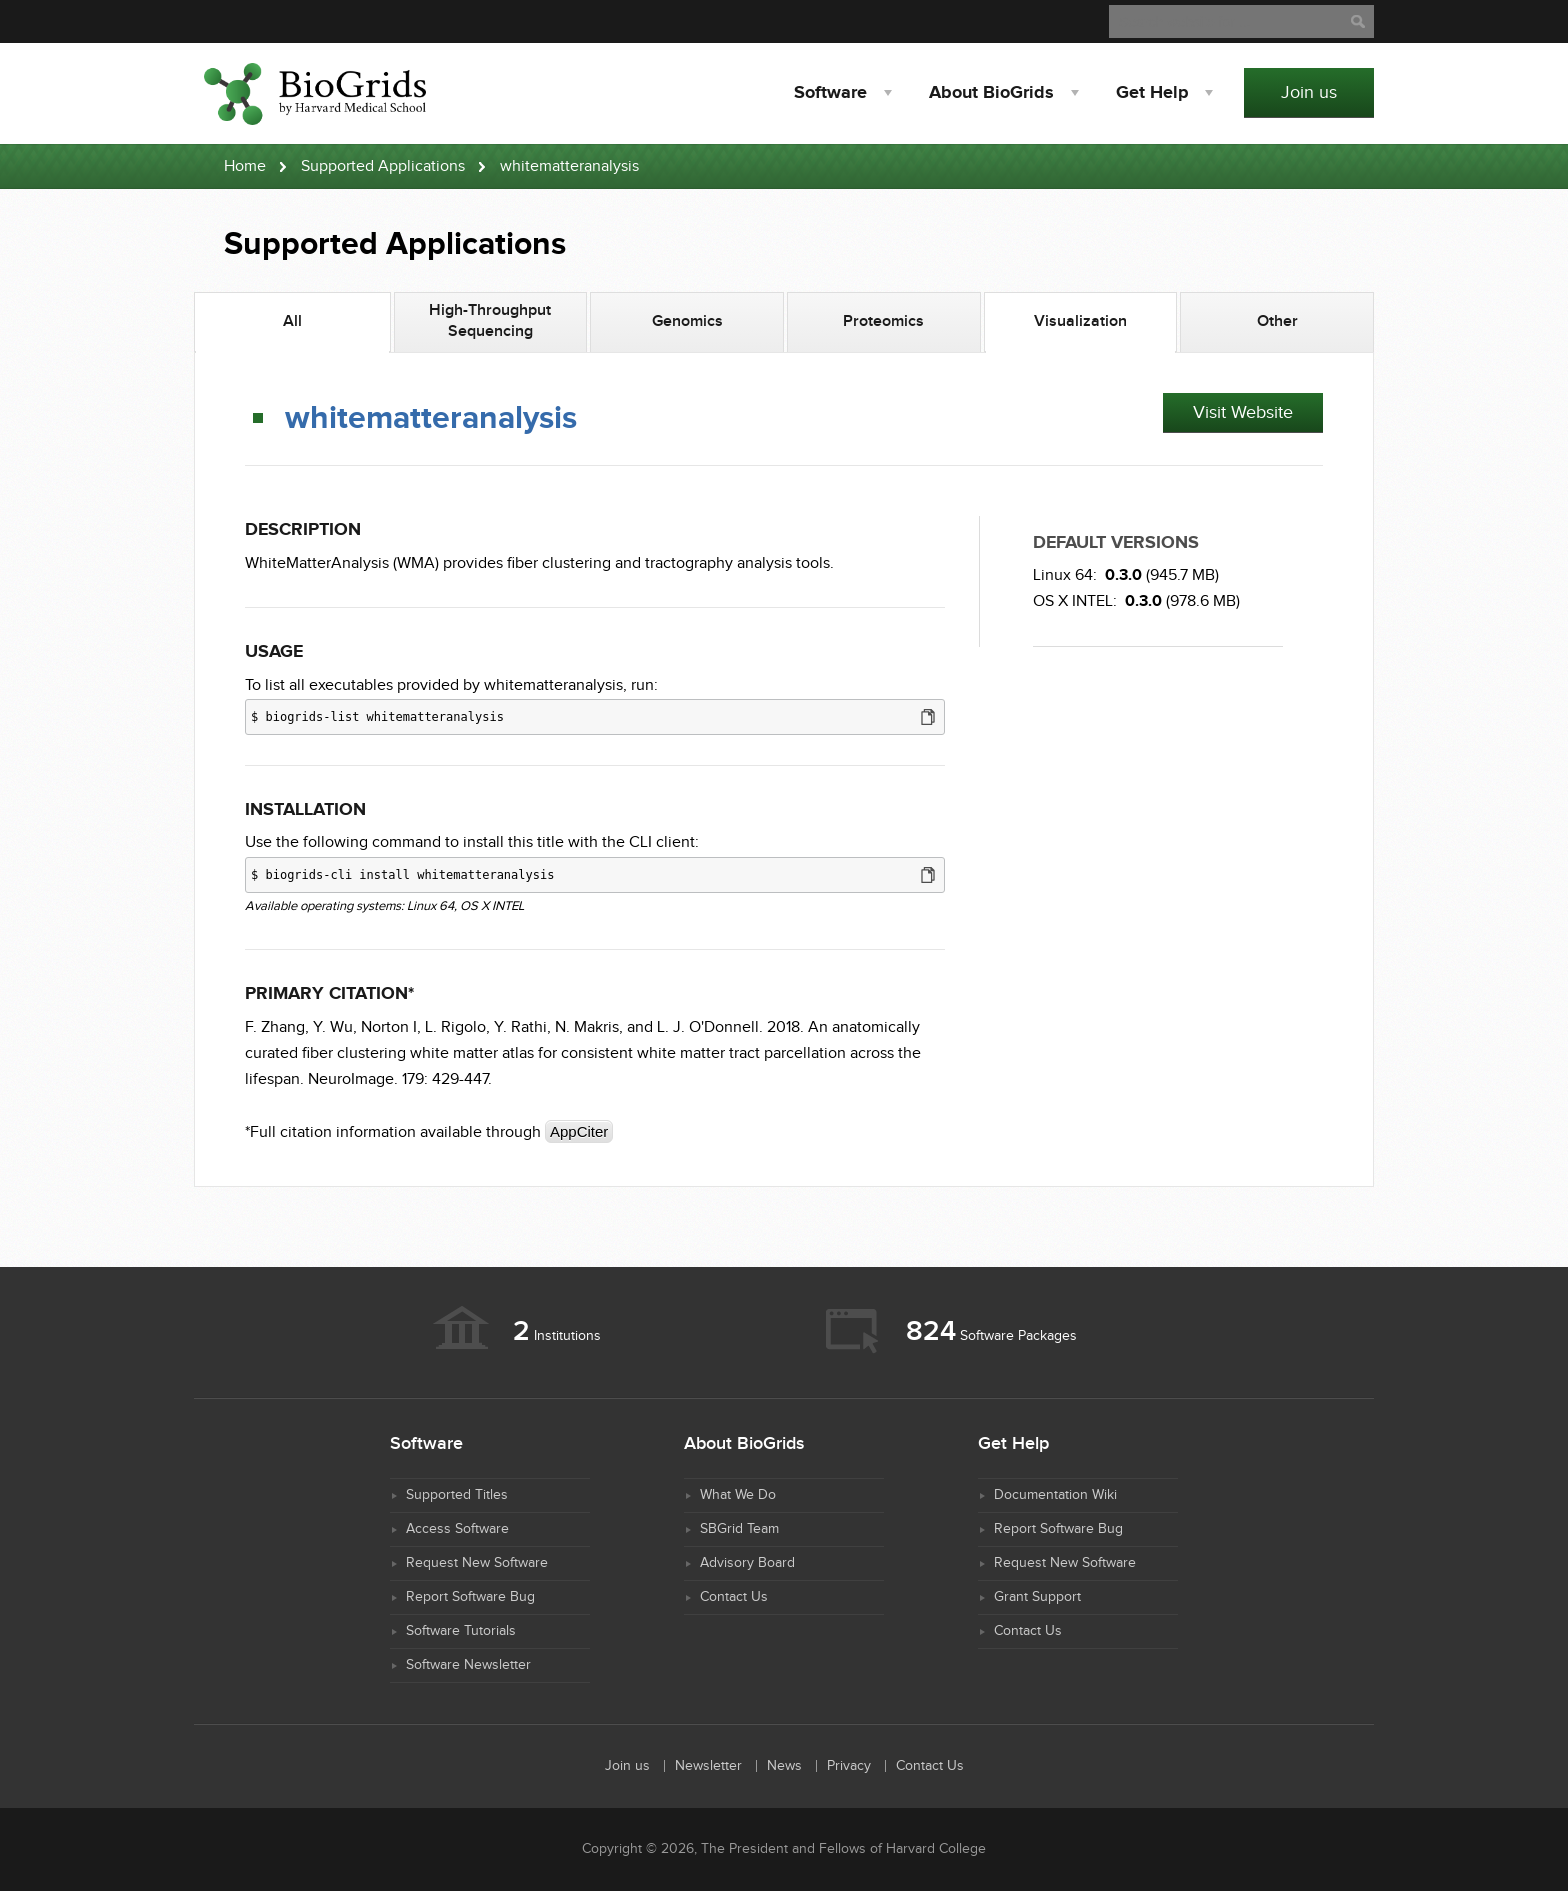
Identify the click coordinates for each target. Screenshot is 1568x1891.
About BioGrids (991, 93)
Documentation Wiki (1055, 1495)
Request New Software (477, 1563)
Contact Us (734, 1597)
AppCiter (579, 1131)
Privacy (849, 1766)
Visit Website (1243, 412)
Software (830, 93)
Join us (1309, 92)
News (784, 1766)
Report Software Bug (470, 1597)
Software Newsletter (468, 1665)
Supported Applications (383, 166)
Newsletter (708, 1766)
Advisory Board (747, 1563)
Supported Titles (457, 1495)
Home (245, 166)
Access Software (457, 1529)
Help (1152, 93)
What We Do (738, 1495)
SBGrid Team (739, 1529)
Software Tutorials (461, 1631)
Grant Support (1037, 1597)
